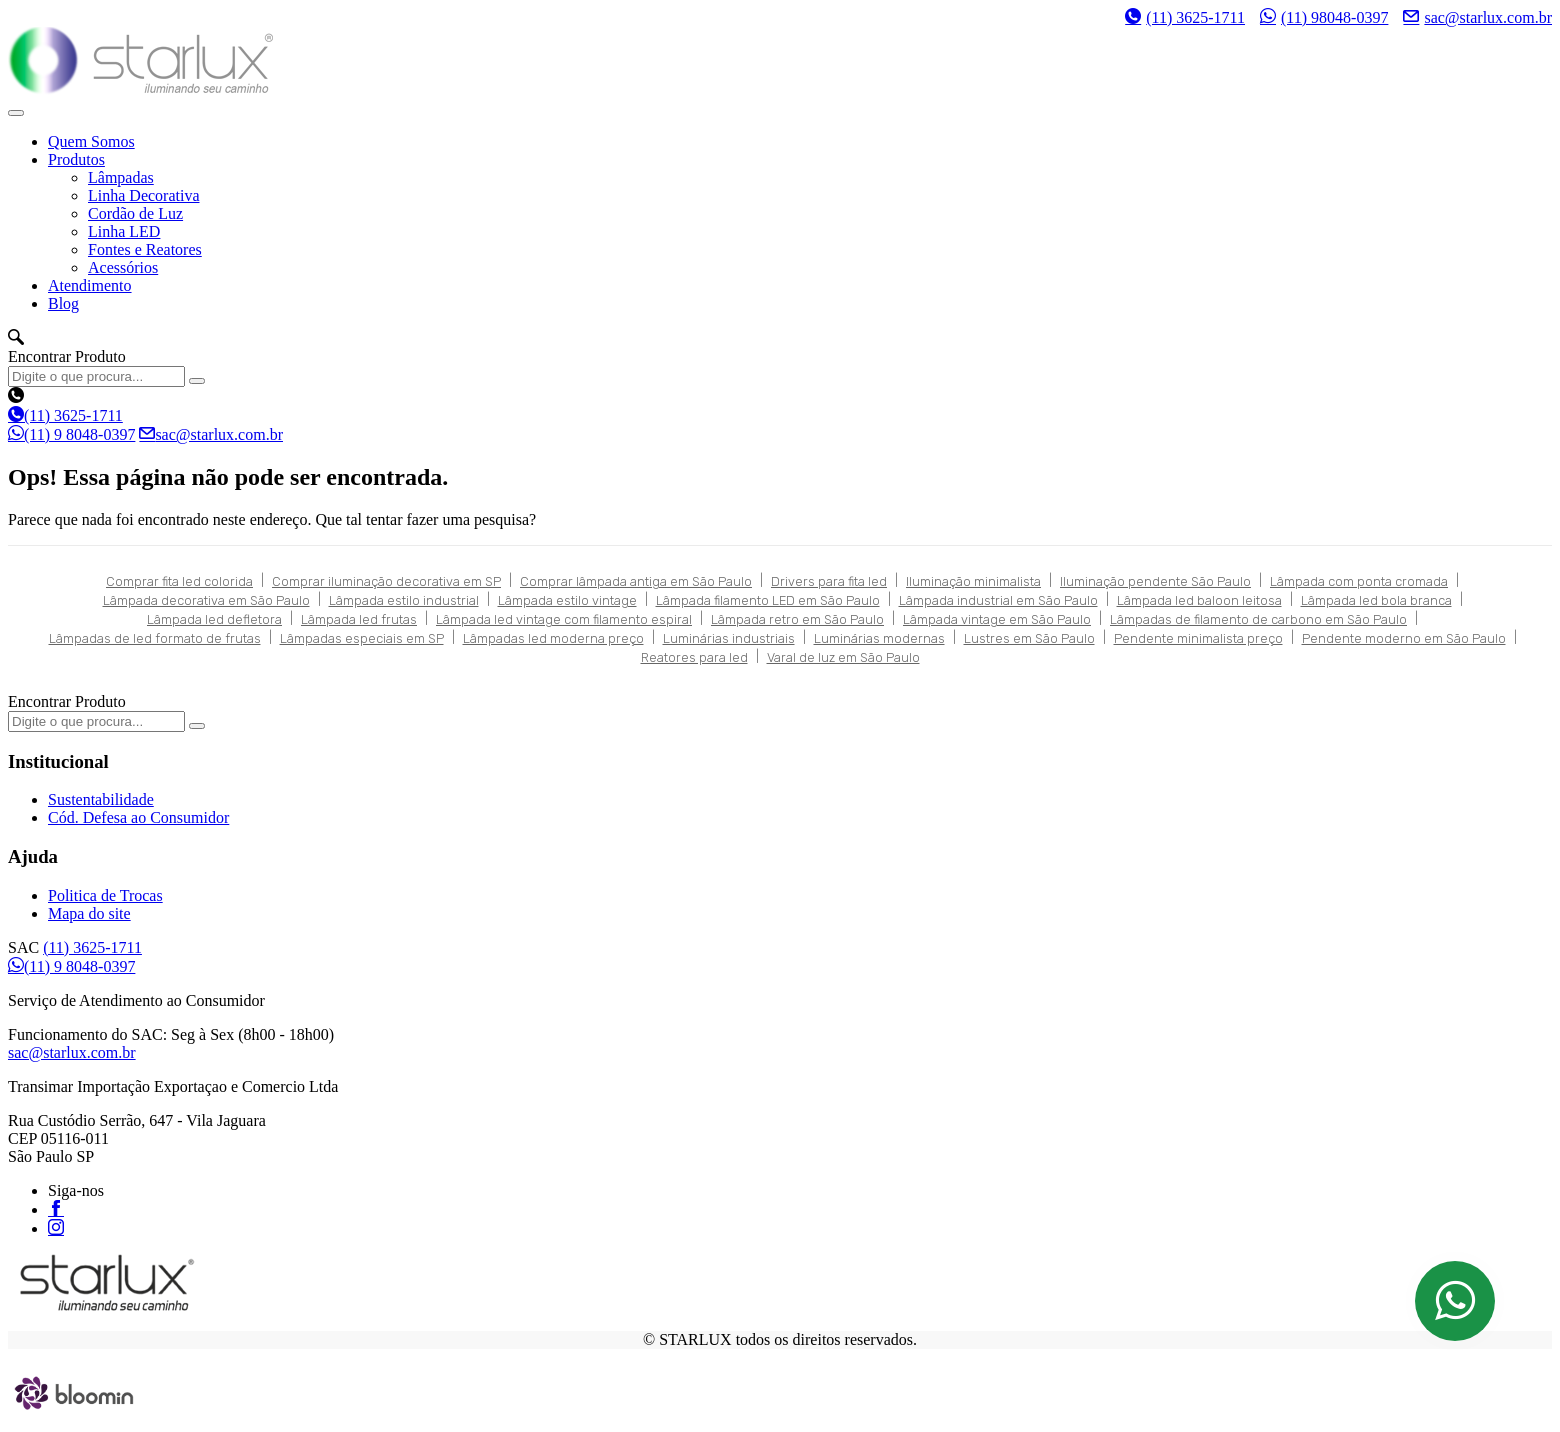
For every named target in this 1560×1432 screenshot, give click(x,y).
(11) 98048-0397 (1324, 17)
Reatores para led (694, 657)
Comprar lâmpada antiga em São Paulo (636, 581)
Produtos (76, 159)
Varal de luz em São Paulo (843, 657)
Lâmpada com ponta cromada (1359, 581)
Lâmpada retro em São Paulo (797, 619)
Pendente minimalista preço (1198, 638)
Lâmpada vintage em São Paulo (997, 619)
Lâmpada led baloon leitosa (1199, 600)
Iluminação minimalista (973, 581)
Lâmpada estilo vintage (567, 600)
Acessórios (123, 267)
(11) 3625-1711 (1185, 17)
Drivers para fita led (829, 581)
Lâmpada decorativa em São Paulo (206, 600)
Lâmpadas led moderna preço (553, 638)
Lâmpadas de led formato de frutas (155, 638)
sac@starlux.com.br (1477, 17)
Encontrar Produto (67, 356)
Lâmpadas (121, 177)
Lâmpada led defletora (214, 619)
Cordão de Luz (135, 213)
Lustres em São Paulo (1029, 638)
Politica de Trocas (105, 895)
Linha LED (124, 231)
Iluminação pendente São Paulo (1155, 581)
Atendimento (90, 285)
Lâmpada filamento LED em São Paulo (768, 600)
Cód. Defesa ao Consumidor (138, 817)
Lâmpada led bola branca (1376, 600)
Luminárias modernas (879, 638)
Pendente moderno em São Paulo (1404, 638)
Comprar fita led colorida (179, 581)
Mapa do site (89, 913)
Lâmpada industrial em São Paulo (998, 600)
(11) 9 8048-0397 (71, 434)
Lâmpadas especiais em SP (362, 638)
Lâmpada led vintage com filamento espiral (564, 619)
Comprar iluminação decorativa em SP (386, 581)
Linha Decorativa (144, 195)
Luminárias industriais (729, 638)
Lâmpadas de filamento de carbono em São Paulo (1258, 619)
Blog (63, 303)
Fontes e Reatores (145, 249)
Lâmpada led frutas (359, 619)
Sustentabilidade (101, 799)
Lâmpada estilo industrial (404, 600)
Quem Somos (91, 141)
